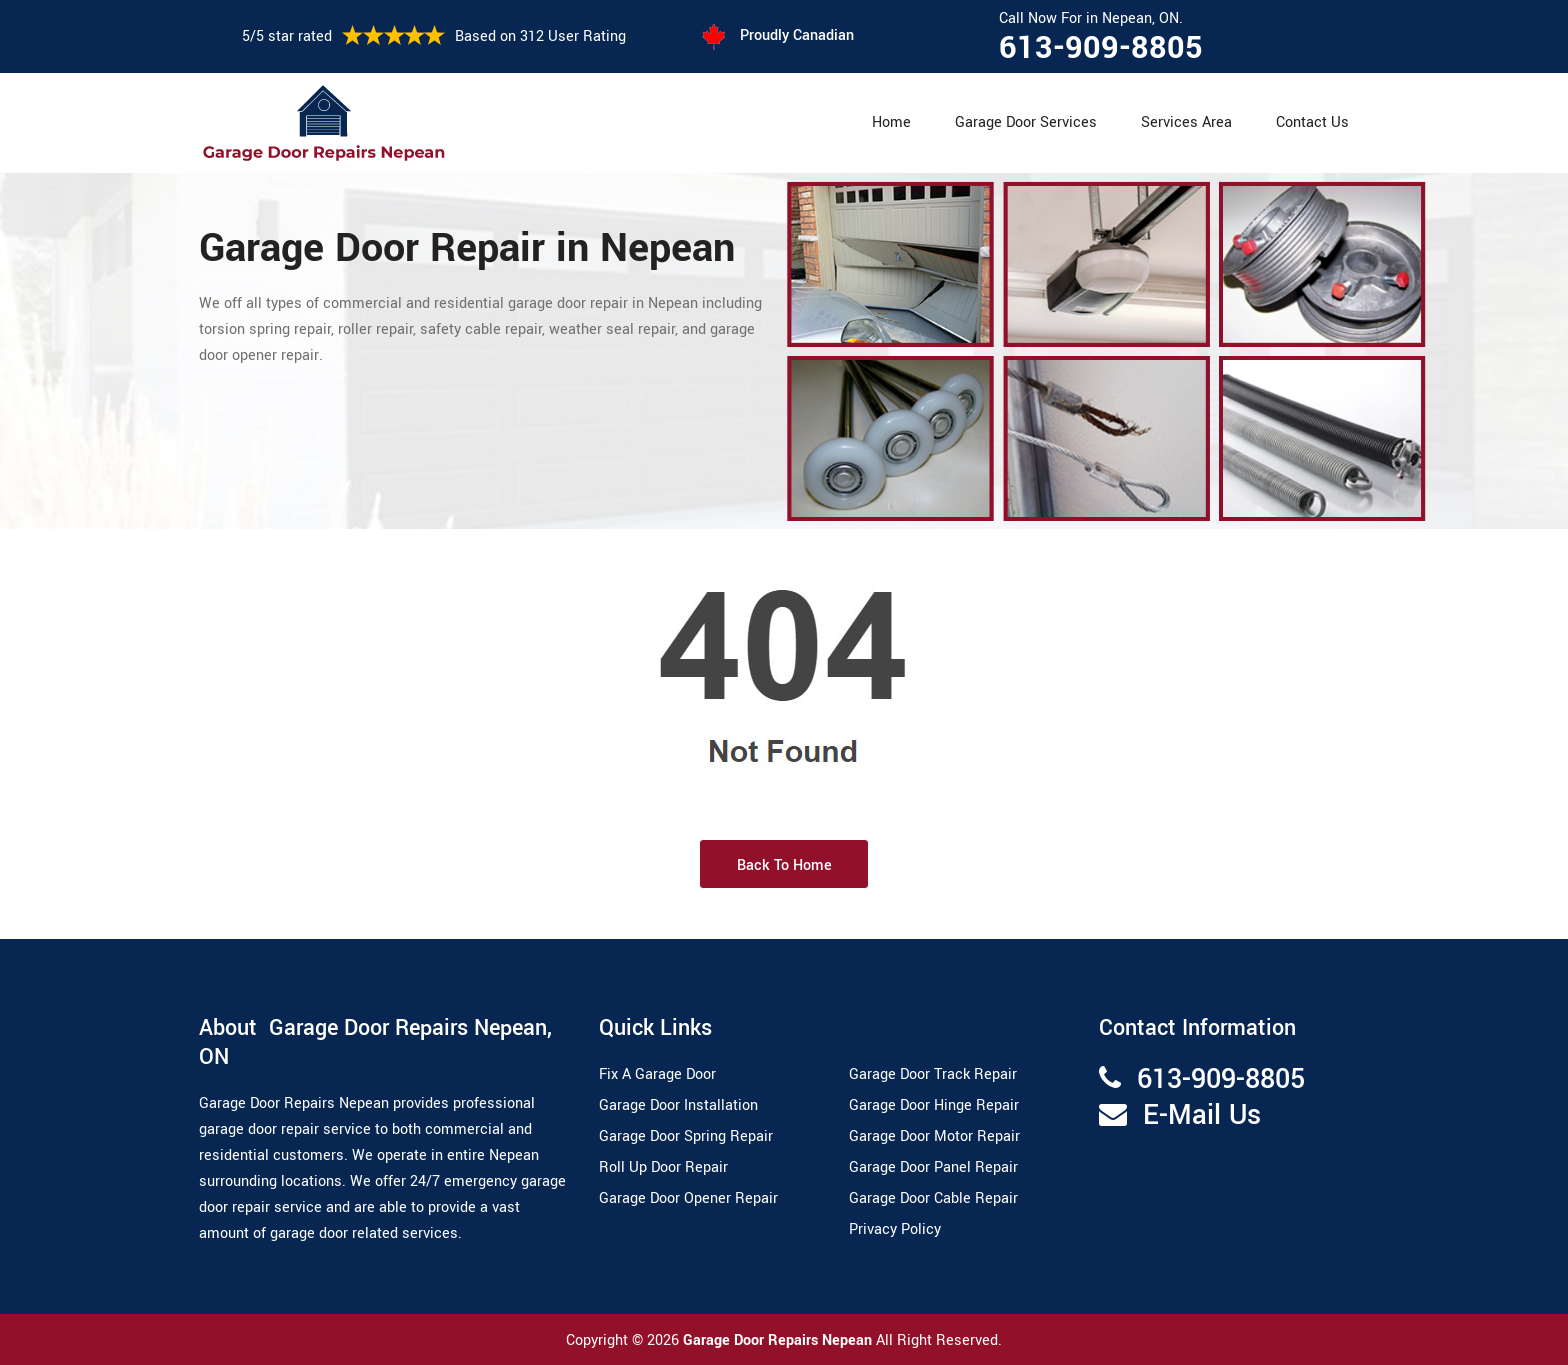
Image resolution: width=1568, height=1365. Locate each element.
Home (891, 122)
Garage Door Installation (678, 1105)
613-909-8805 (1101, 48)
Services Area (1186, 122)
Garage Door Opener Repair (688, 1198)
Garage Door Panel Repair (933, 1167)
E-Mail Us (1202, 1115)
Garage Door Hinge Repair (934, 1105)
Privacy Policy (895, 1229)
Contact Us (1312, 122)
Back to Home (784, 865)
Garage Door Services (1026, 122)
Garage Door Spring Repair (686, 1136)
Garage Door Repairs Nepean (779, 1340)
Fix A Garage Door (657, 1074)
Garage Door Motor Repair (934, 1136)
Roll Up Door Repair (663, 1167)
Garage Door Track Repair (933, 1074)
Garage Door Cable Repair (933, 1198)
